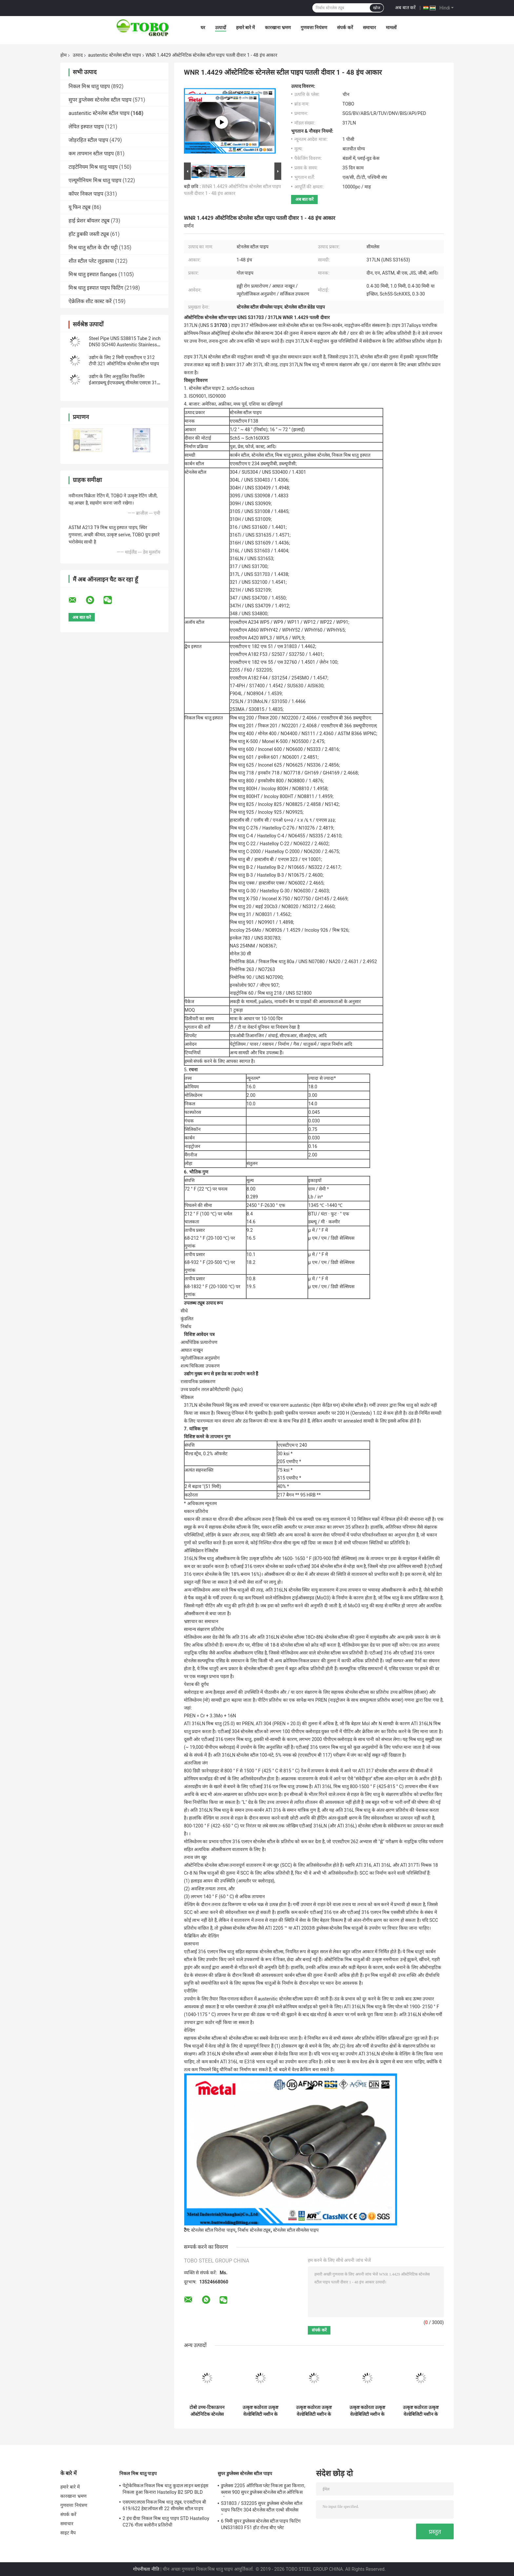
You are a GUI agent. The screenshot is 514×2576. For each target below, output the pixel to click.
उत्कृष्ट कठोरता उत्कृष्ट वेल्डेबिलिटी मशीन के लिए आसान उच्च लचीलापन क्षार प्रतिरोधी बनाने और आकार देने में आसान (260, 2411)
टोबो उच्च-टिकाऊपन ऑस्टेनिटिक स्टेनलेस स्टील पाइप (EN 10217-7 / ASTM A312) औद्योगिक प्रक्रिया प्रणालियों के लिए (207, 2411)
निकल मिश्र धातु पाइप (89, 86)
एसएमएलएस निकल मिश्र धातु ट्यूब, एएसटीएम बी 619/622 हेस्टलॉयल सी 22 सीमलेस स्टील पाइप (164, 2505)
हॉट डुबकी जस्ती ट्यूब (89, 234)
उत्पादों (220, 27)
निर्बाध (186, 1326)
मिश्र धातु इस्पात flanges (93, 274)
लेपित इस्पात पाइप (86, 127)
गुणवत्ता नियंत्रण (314, 27)
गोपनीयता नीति (146, 2569)
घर (203, 27)
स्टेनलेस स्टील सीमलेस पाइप (296, 2230)
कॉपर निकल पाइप (86, 194)
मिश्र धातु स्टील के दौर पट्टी (93, 247)
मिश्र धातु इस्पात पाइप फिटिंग (96, 288)
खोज (376, 8)
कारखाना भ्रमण (278, 27)
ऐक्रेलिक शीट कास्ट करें (90, 301)
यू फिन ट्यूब (79, 207)
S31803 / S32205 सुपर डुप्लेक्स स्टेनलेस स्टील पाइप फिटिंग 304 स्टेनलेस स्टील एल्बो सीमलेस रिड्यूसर (261, 2507)
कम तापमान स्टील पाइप (91, 153)
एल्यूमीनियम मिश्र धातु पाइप (95, 180)
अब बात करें (405, 7)
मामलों (391, 27)
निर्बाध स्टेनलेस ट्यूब (254, 2230)
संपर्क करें (345, 27)
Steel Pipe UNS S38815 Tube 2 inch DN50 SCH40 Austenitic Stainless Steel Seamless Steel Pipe (125, 344)
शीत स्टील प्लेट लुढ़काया (91, 261)
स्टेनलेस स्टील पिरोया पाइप (213, 2230)
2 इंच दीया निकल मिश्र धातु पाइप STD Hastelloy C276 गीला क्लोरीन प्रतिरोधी (166, 2522)
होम (63, 55)
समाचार (369, 27)
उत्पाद (78, 55)
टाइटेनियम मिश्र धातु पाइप (93, 167)
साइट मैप (68, 2532)
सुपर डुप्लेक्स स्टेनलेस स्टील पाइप (100, 100)
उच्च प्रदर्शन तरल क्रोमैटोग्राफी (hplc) (212, 1389)
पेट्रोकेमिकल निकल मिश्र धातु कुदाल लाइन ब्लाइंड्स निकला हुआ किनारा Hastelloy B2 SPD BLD (165, 2489)
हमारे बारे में (245, 27)
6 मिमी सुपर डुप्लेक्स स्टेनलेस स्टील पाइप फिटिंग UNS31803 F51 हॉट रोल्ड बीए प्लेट (261, 2524)
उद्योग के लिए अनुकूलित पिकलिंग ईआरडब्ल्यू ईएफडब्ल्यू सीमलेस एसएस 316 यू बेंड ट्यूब (124, 382)
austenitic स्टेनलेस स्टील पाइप (114, 55)
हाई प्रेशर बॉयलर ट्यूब (89, 221)
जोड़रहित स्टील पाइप (88, 140)
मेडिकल (187, 1397)
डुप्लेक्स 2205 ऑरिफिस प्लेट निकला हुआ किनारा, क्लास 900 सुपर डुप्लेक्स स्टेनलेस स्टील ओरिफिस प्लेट (263, 2490)
